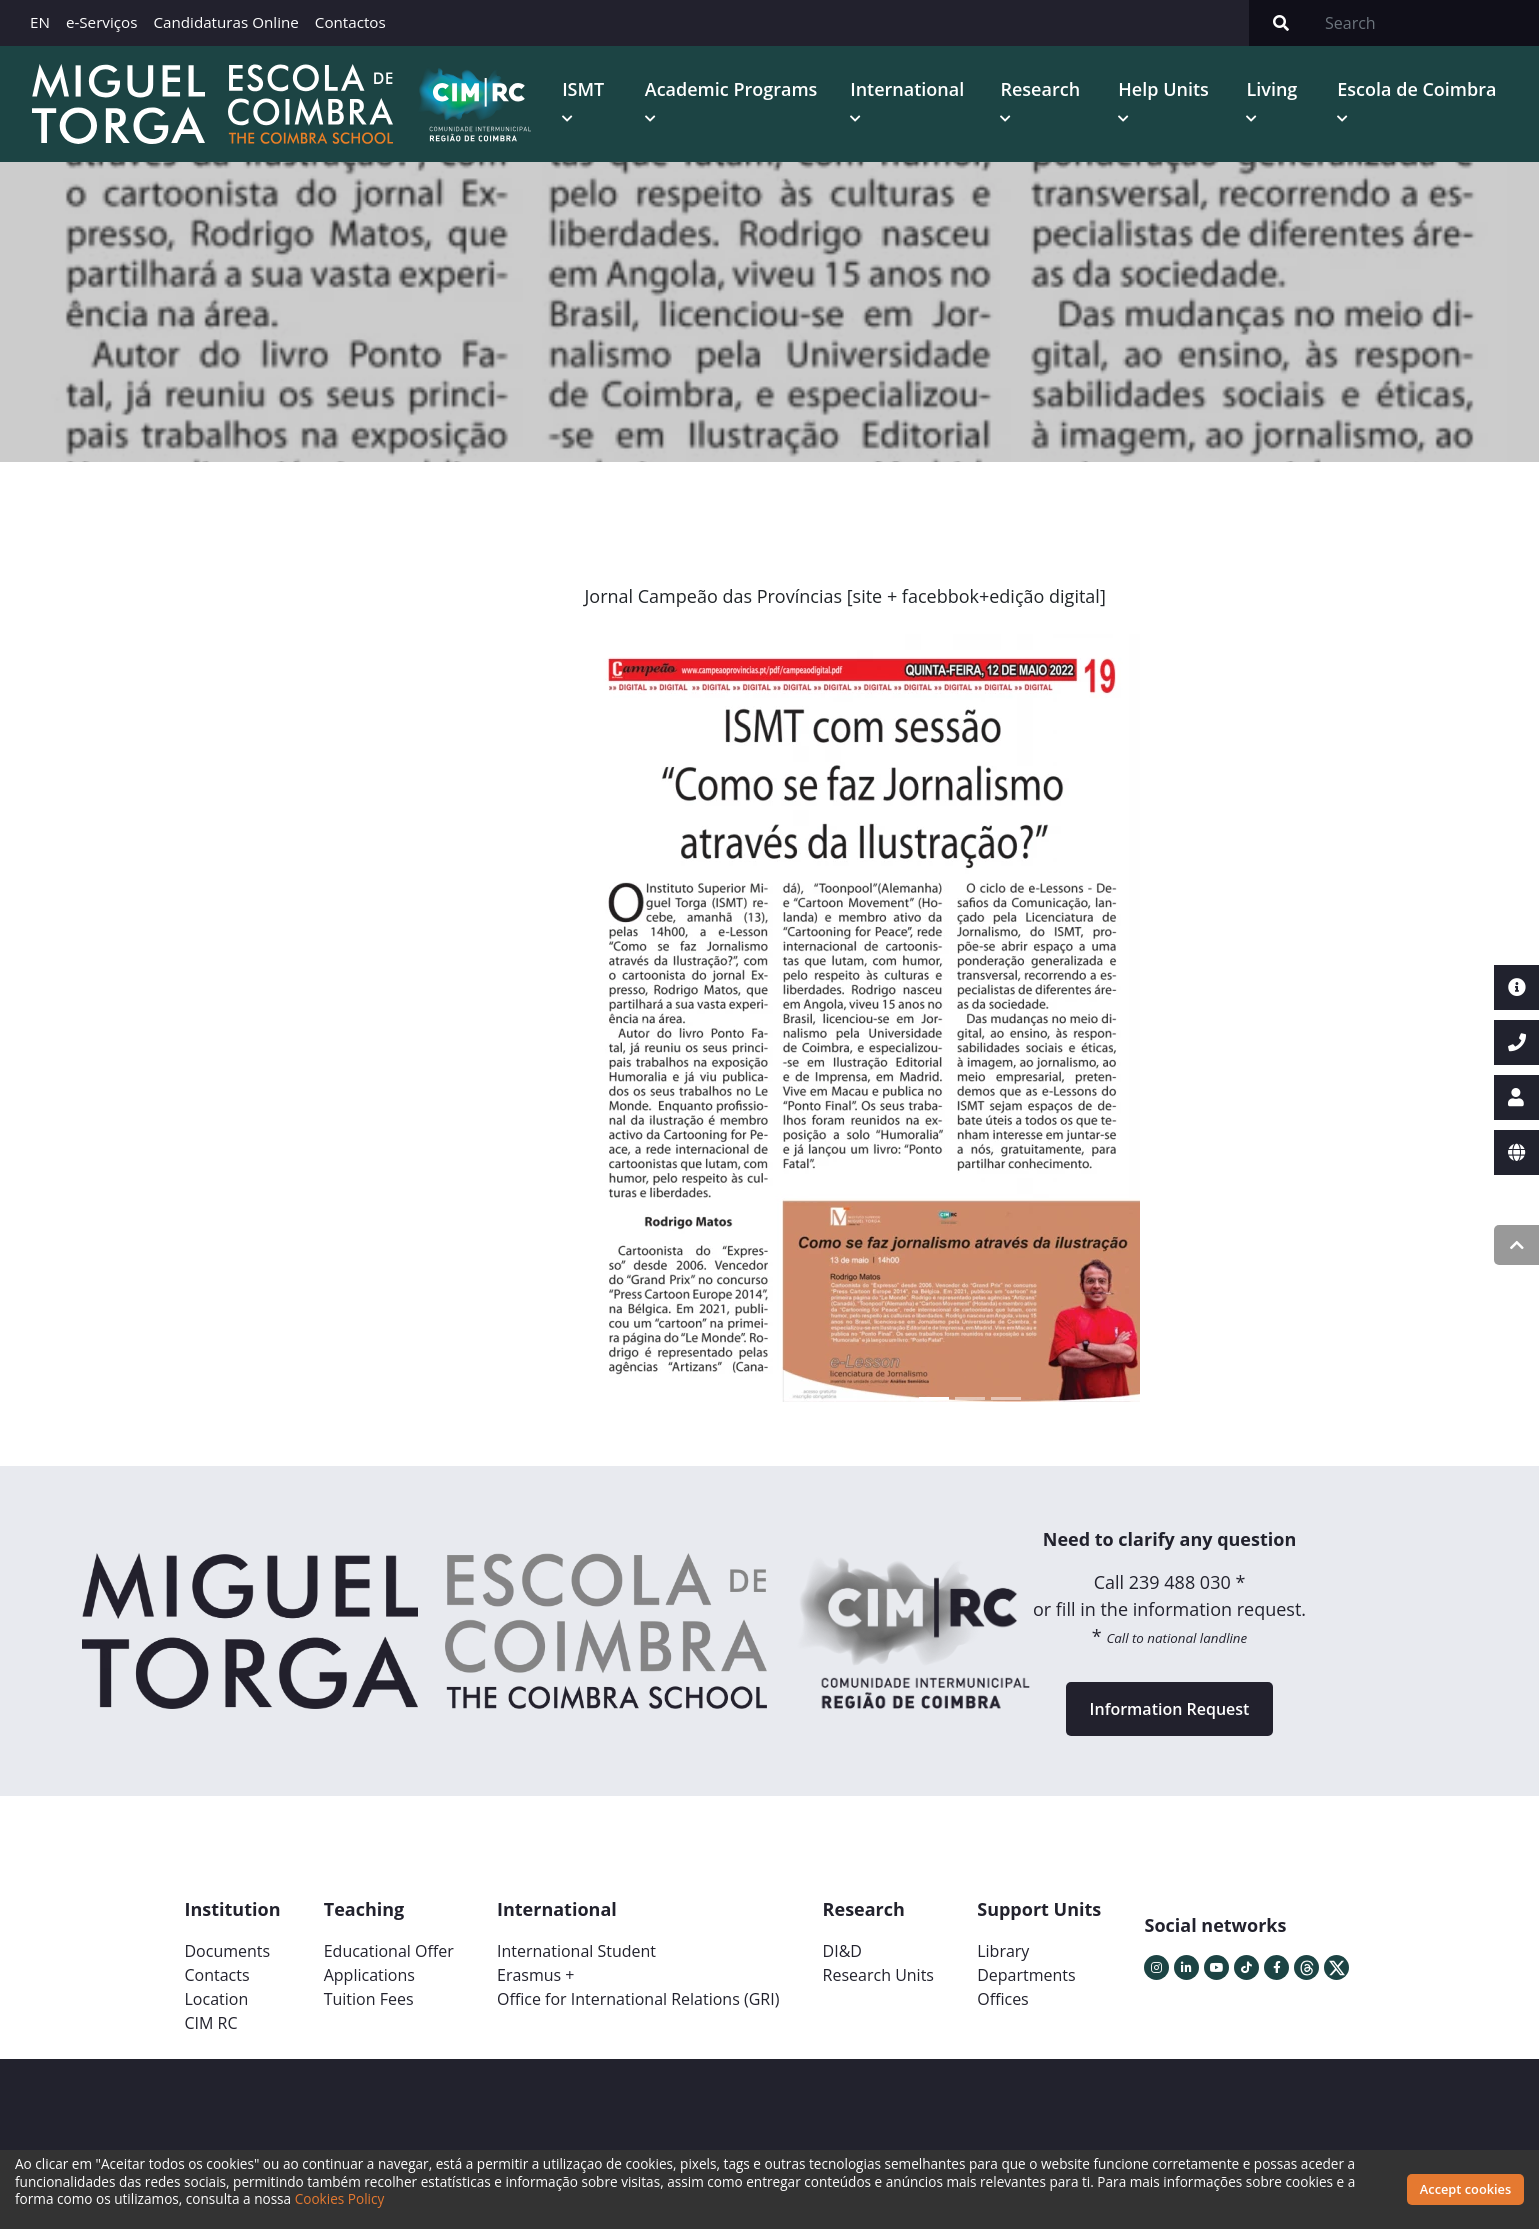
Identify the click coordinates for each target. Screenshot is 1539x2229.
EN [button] (40, 22)
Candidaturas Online (225, 22)
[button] (643, 1026)
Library (1003, 1951)
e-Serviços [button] (102, 22)
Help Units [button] (1163, 89)
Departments (1026, 1975)
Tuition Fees (369, 1999)
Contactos (350, 22)
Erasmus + (536, 1975)
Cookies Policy (340, 2198)
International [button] (907, 89)
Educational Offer (389, 1951)
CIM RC (211, 2023)
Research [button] (1040, 89)
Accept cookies (1465, 2189)
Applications (369, 1975)
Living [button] (1271, 89)
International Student (576, 1951)
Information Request (1170, 1709)
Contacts (217, 1975)
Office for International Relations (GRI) (638, 1999)
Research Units (878, 1975)
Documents (228, 1951)
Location (217, 1999)
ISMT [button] (583, 89)
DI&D (842, 1951)
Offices (1003, 1999)
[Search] (1426, 23)
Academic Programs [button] (731, 89)
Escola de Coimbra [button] (1416, 89)
